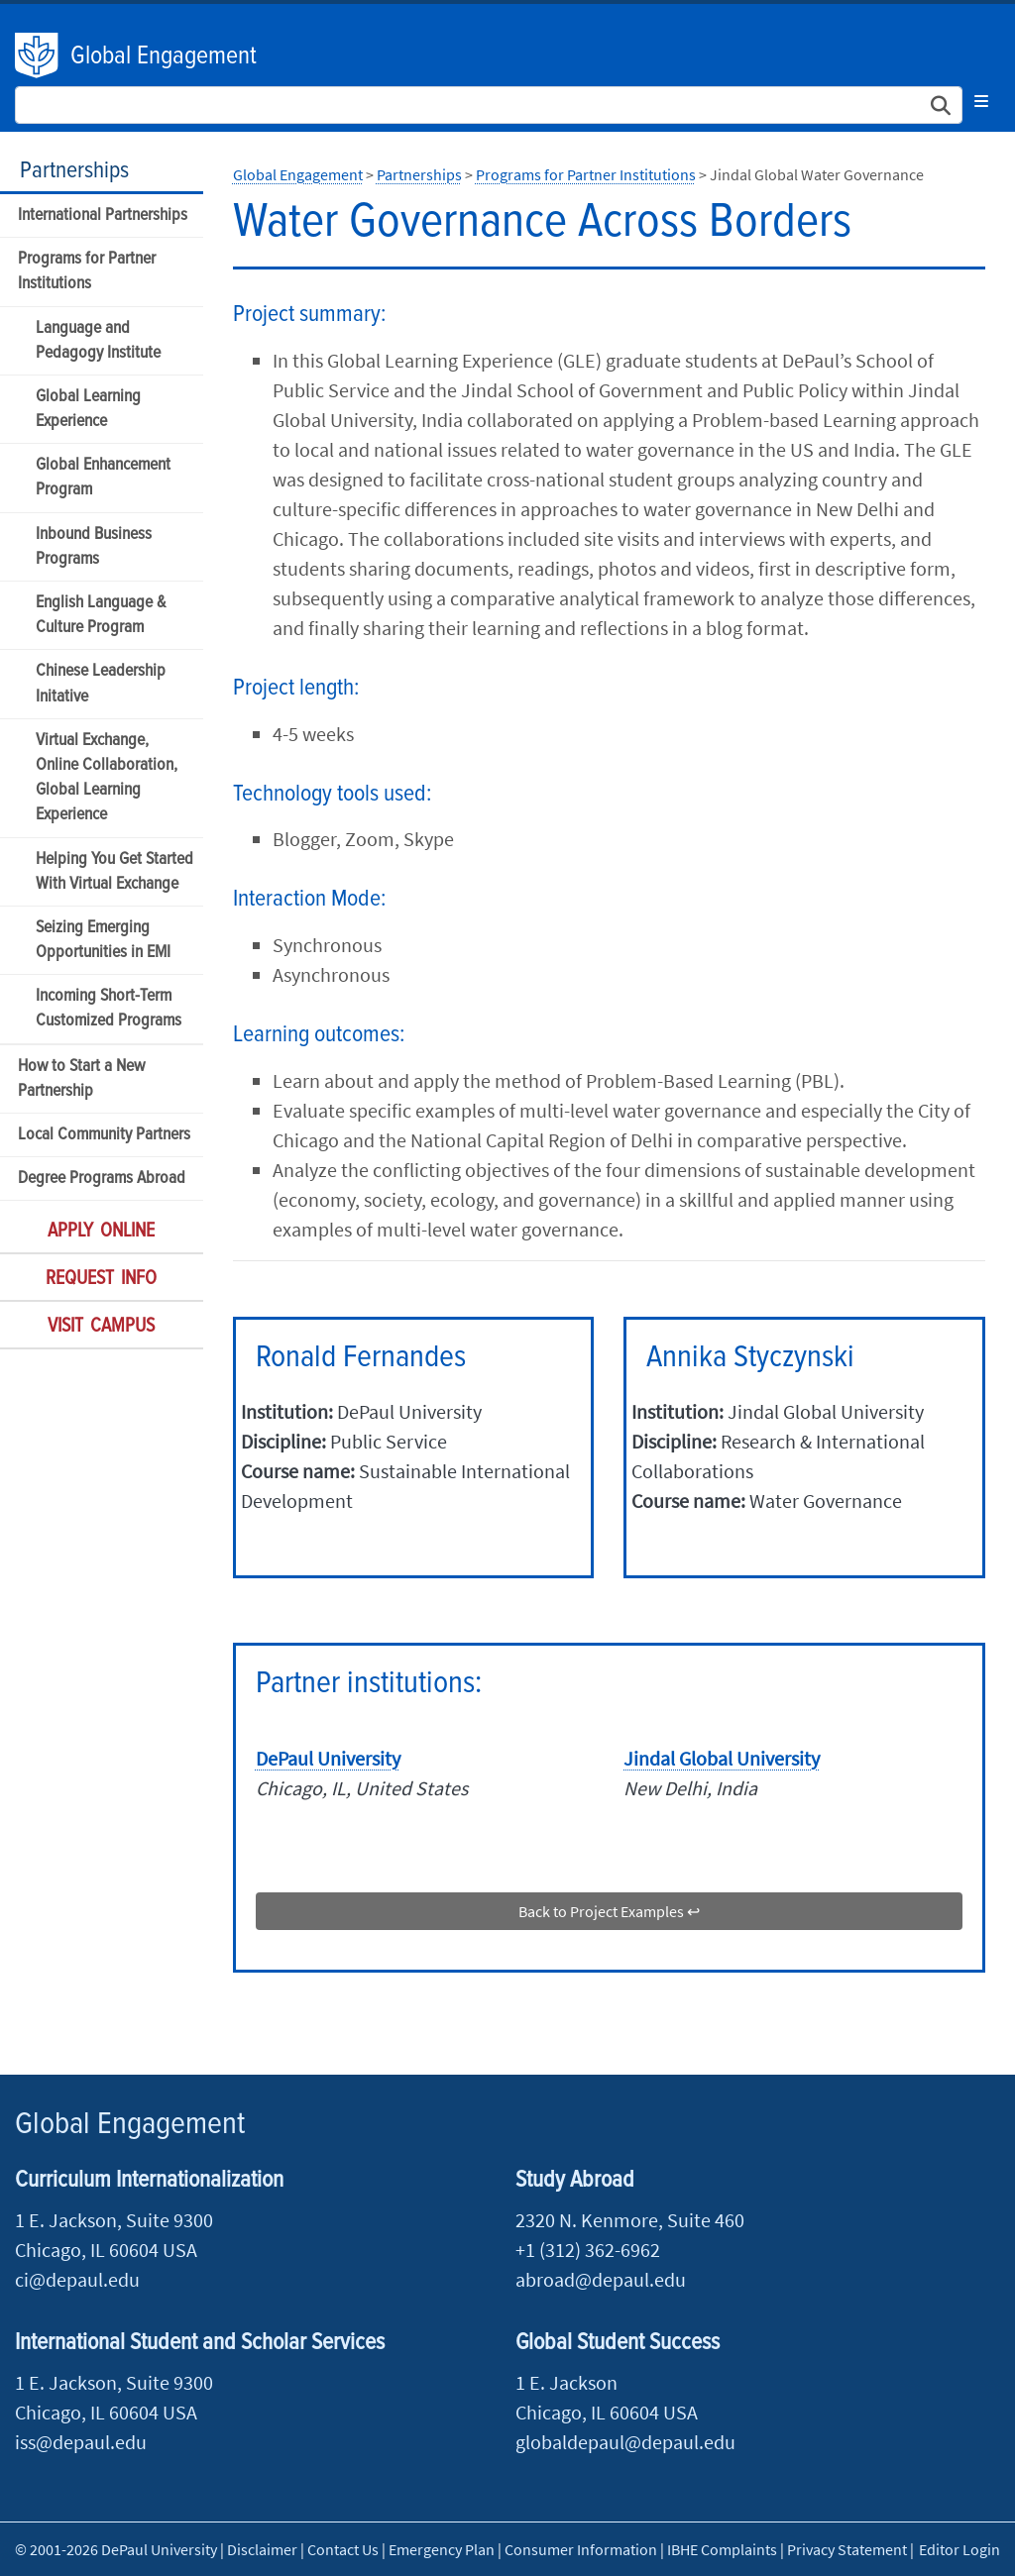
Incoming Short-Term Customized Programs (108, 1008)
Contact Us (343, 2549)
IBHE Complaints (722, 2549)
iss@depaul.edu (81, 2441)
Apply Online (101, 1231)
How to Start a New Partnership (81, 1079)
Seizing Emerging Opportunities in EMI (103, 940)
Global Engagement (163, 56)
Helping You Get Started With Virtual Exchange (114, 872)
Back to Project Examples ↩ (609, 1911)
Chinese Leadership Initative (101, 683)
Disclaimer (262, 2549)
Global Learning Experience (88, 409)
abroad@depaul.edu (600, 2279)
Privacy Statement (847, 2549)
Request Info (101, 1279)
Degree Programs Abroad (101, 1178)
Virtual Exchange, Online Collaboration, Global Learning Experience (106, 778)
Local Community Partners (104, 1135)
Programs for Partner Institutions (87, 271)
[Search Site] (488, 105)
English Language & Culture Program (101, 615)
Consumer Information (581, 2549)
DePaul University (37, 55)
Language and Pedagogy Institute (98, 341)
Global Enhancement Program (103, 477)
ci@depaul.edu (77, 2279)
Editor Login (959, 2549)
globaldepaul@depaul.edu (625, 2441)
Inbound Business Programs (94, 547)
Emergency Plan (442, 2549)
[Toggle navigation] (981, 101)
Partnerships (74, 171)
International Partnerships (102, 215)
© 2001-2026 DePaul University (116, 2549)
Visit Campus (101, 1327)
